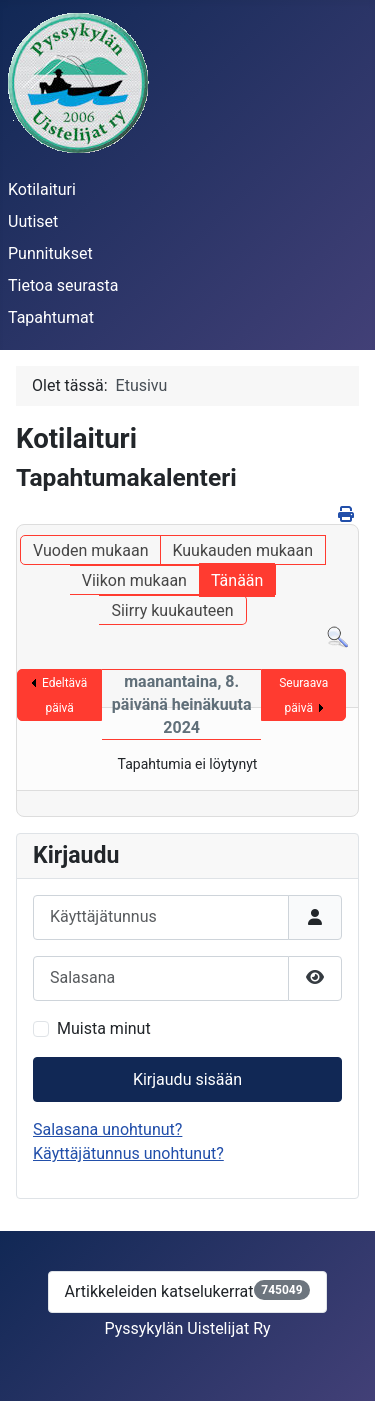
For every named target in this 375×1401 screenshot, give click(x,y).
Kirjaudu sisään (187, 1079)
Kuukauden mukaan (242, 550)
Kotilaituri (42, 189)
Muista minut (104, 1028)
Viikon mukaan (134, 580)
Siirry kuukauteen (172, 610)
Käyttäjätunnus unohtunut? (128, 1153)
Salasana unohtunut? (107, 1129)
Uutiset (33, 221)
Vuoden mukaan (90, 550)
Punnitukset (50, 253)
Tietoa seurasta (63, 285)
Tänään (237, 580)
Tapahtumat (51, 317)
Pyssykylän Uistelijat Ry (187, 1328)
